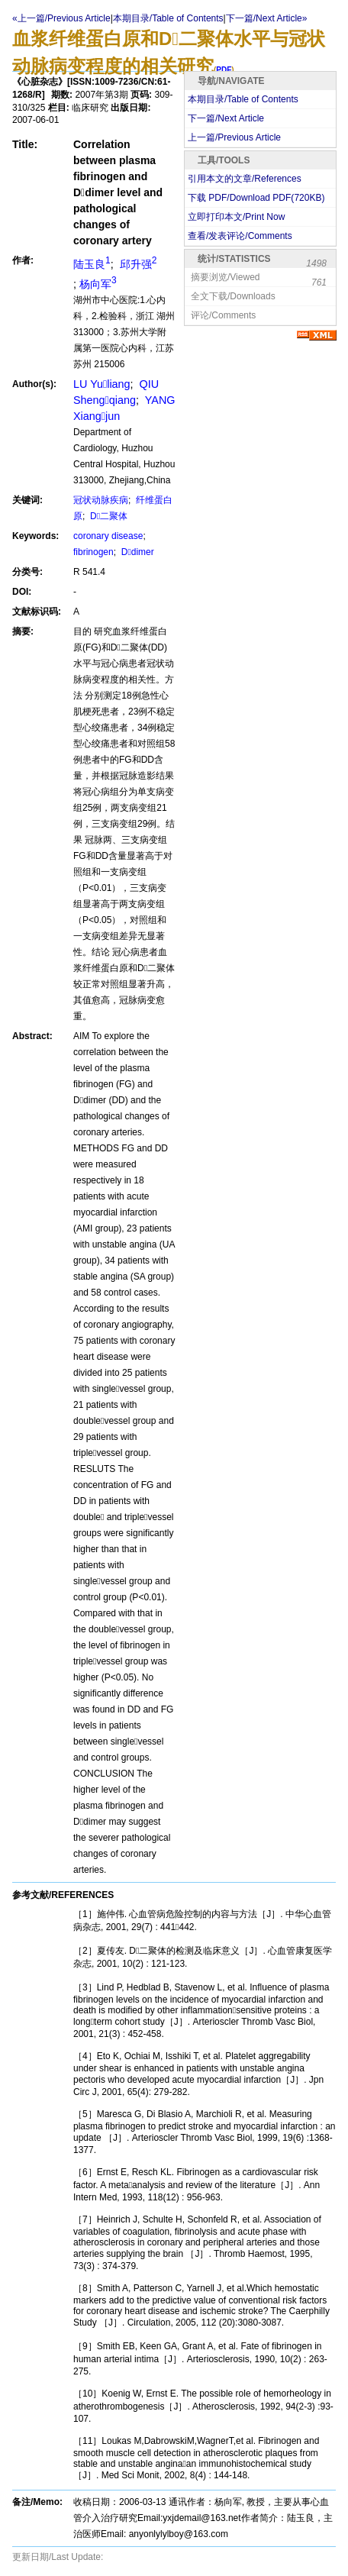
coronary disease (108, 536)
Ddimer (135, 552)
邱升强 (137, 264)
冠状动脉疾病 (100, 500)
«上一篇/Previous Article (61, 18)
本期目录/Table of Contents (168, 18)
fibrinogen (93, 552)
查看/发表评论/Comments (240, 236)
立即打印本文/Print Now (236, 216)
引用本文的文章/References (244, 178)
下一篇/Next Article (226, 118)
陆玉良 (92, 264)
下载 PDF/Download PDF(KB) (256, 197)
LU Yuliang (101, 384)
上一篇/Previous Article (234, 137)
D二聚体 (107, 516)
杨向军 (98, 284)
